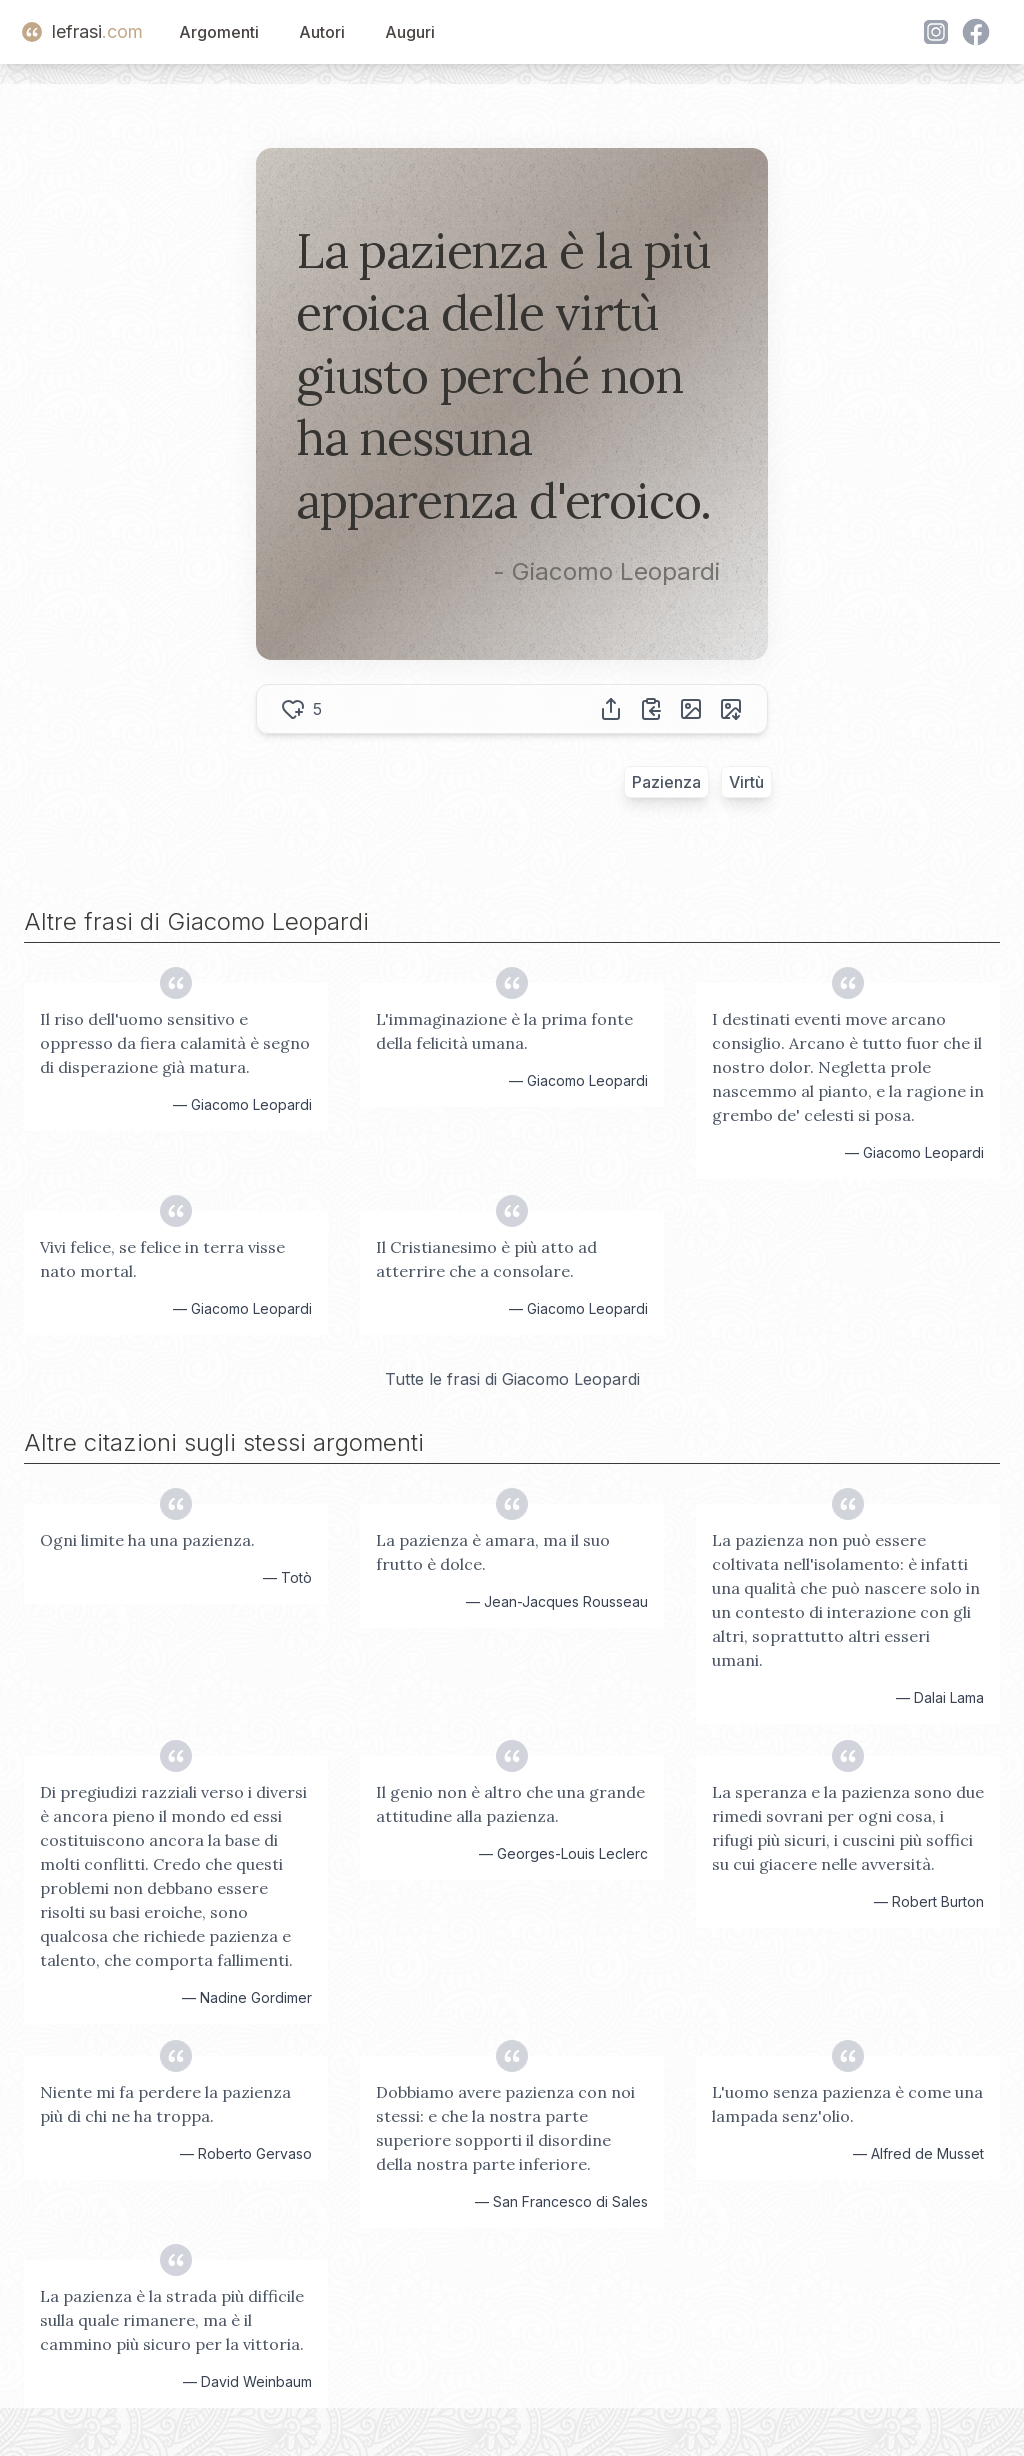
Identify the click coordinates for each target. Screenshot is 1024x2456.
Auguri (410, 32)
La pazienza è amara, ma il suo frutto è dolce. (493, 1552)
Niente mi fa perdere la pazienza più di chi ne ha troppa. (165, 2104)
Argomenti (219, 32)
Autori (322, 32)
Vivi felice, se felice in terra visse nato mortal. (162, 1259)
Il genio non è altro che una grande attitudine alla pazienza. (510, 1804)
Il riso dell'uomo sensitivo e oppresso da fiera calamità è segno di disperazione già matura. (175, 1043)
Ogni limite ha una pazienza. (147, 1540)
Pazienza (666, 782)
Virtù (746, 782)
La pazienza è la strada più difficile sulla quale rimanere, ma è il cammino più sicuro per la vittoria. (172, 2320)
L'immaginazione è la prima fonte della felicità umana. (504, 1031)
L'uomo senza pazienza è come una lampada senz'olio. (847, 2104)
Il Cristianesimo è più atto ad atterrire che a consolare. (486, 1259)
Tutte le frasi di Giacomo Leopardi (512, 1379)
